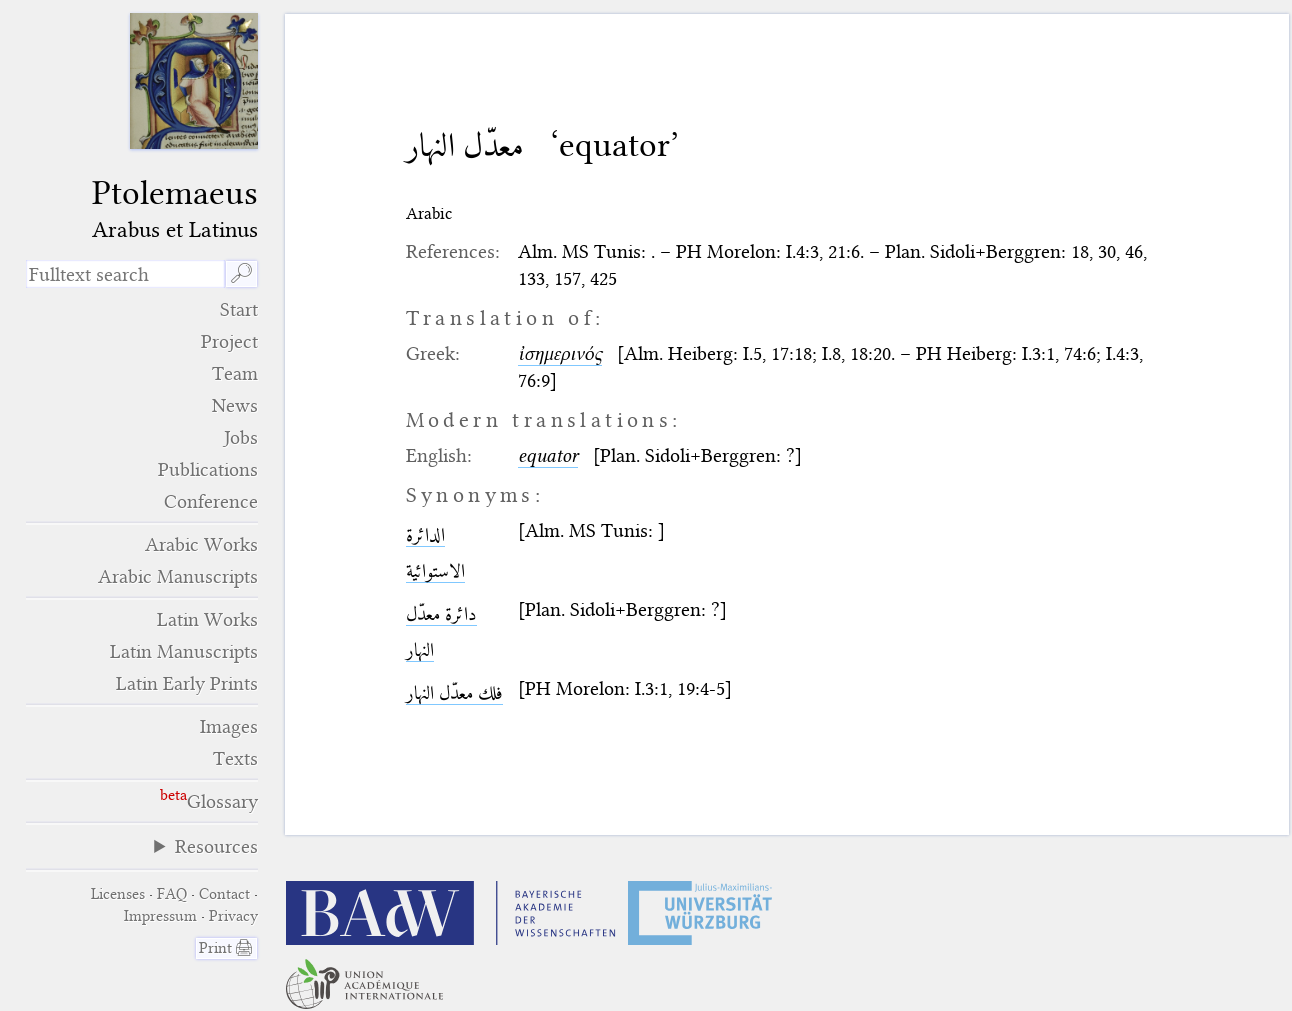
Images (229, 726)
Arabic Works (201, 544)
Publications (208, 469)
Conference (211, 501)
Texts (235, 758)
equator (548, 455)
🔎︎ (241, 273)
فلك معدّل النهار (454, 693)
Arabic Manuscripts (178, 576)
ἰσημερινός (560, 353)
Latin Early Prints (187, 683)
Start (239, 309)
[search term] (126, 274)
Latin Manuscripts (184, 651)
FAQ (172, 894)
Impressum (160, 916)
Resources (216, 846)
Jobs (241, 437)
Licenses (118, 894)
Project (229, 341)
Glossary (222, 801)
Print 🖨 (226, 948)
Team (235, 373)
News (235, 405)
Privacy (233, 916)
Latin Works (207, 619)
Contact (224, 894)
